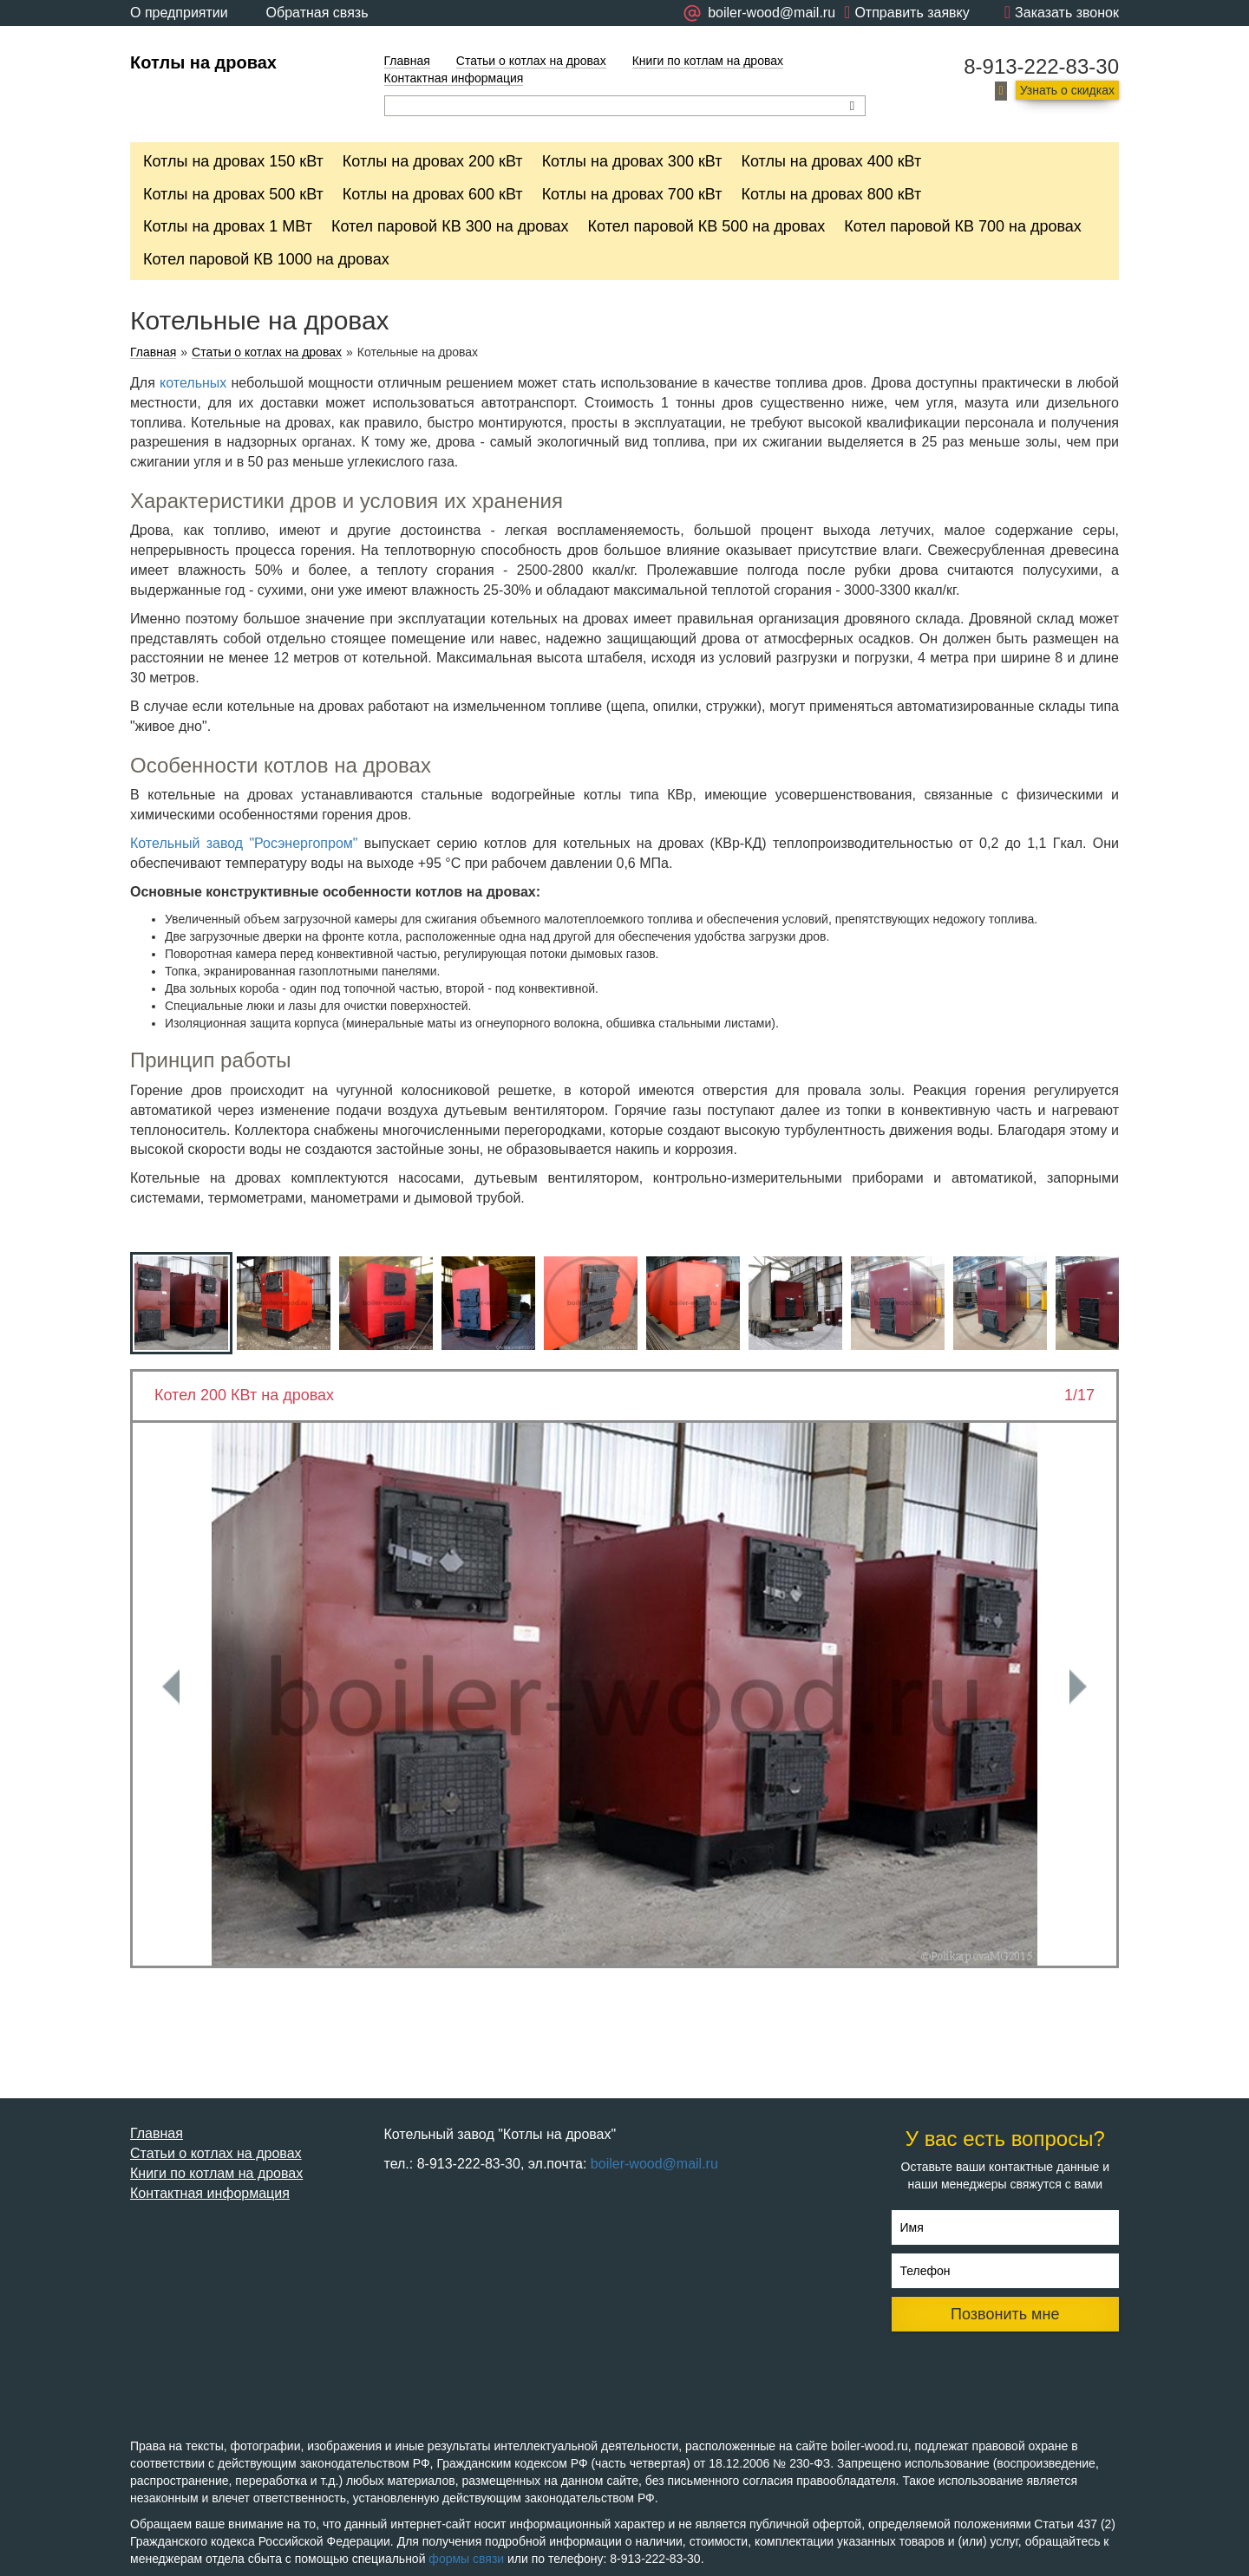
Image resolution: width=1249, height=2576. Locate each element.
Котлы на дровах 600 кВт (433, 194)
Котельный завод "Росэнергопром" (243, 843)
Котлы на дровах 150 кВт (233, 161)
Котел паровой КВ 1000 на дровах (266, 259)
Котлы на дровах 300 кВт (632, 161)
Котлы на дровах (203, 62)
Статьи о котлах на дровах (531, 61)
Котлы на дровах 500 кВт (233, 194)
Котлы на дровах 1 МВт (227, 226)
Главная (407, 61)
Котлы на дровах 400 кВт (831, 161)
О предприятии (179, 12)
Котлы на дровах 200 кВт (433, 161)
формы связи (466, 2559)
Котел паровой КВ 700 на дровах (963, 226)
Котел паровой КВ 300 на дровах (450, 226)
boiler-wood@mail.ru (654, 2163)
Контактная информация (454, 78)
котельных (193, 382)
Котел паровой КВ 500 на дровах (707, 226)
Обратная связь (317, 12)
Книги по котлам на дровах (707, 61)
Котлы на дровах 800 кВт (831, 194)
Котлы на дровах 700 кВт (632, 194)
